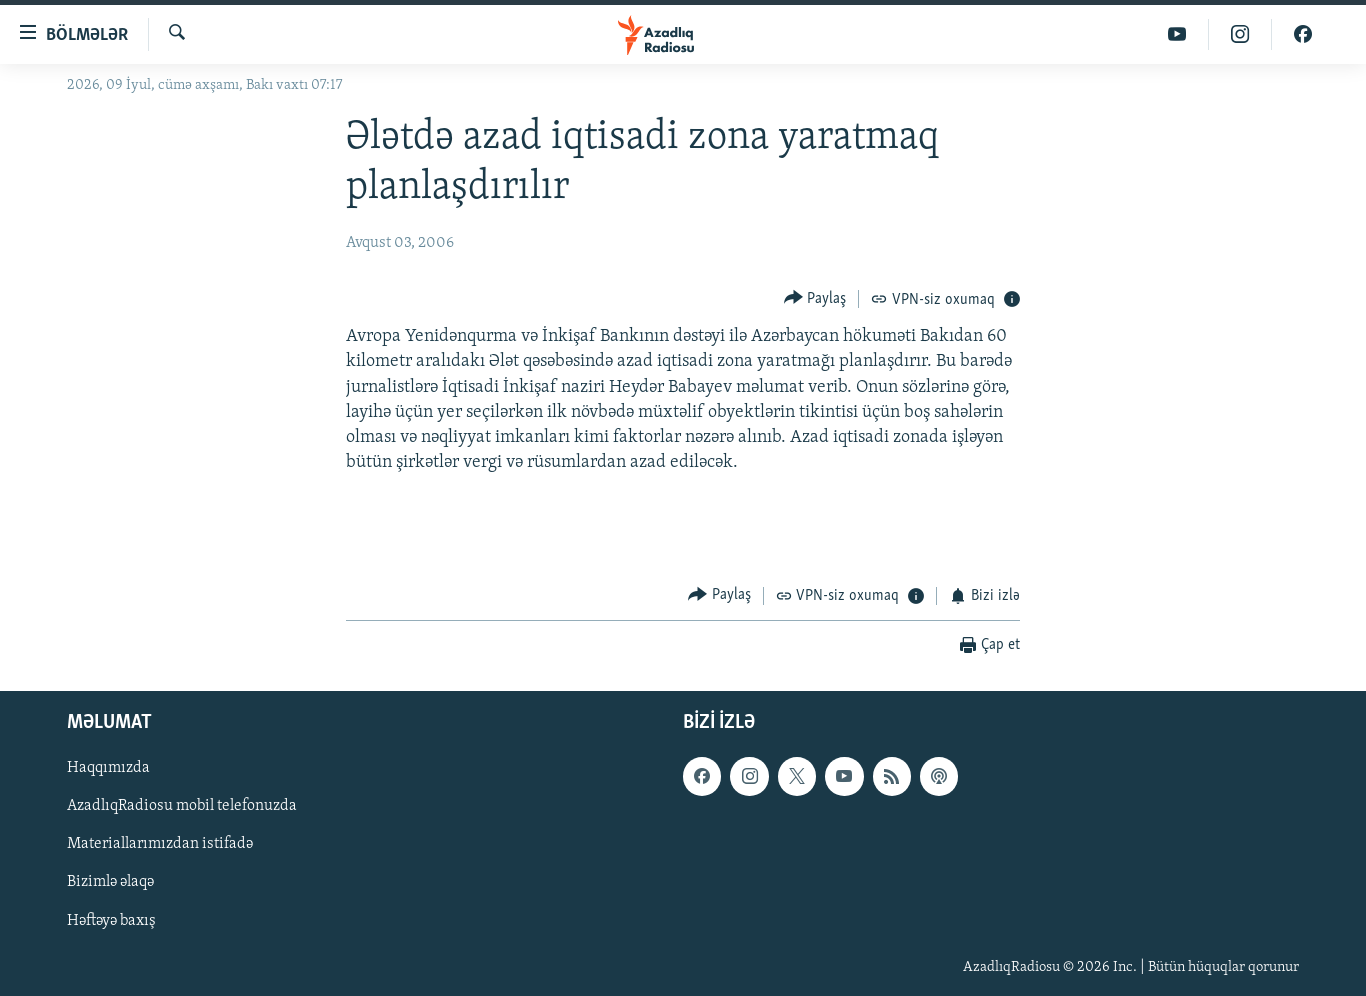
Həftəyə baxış (111, 920)
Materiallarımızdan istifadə (160, 844)
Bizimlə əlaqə (110, 882)
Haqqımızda (108, 768)
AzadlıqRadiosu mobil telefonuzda (182, 806)
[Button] (815, 298)
